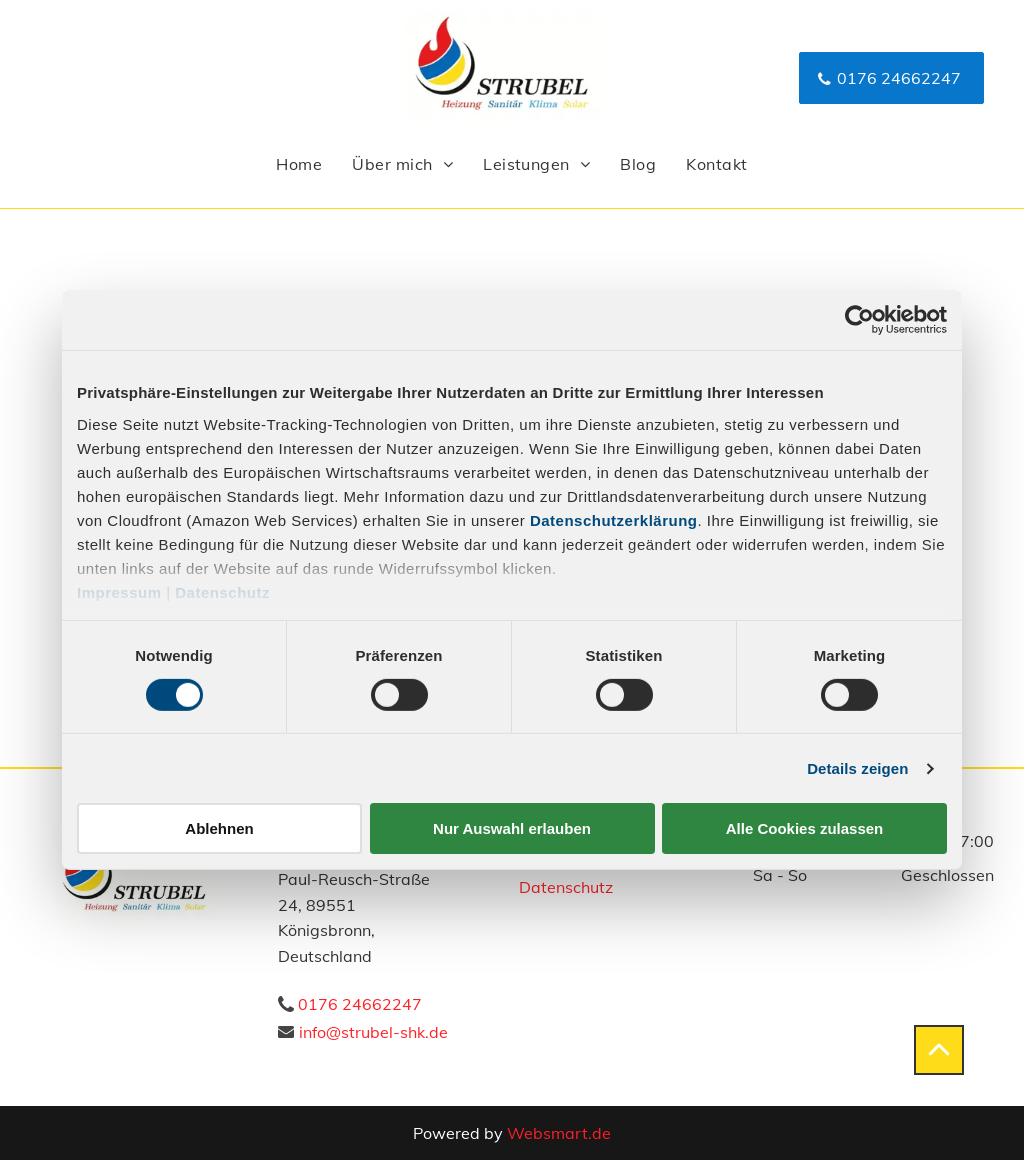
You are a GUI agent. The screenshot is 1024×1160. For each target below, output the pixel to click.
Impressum (119, 591)
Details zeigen (857, 768)
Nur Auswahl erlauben (512, 828)
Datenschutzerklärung (614, 519)
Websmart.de (559, 1133)
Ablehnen (219, 828)
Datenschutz (222, 591)
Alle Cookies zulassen (805, 828)
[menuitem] (299, 164)
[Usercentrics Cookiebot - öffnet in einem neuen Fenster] (859, 320)
